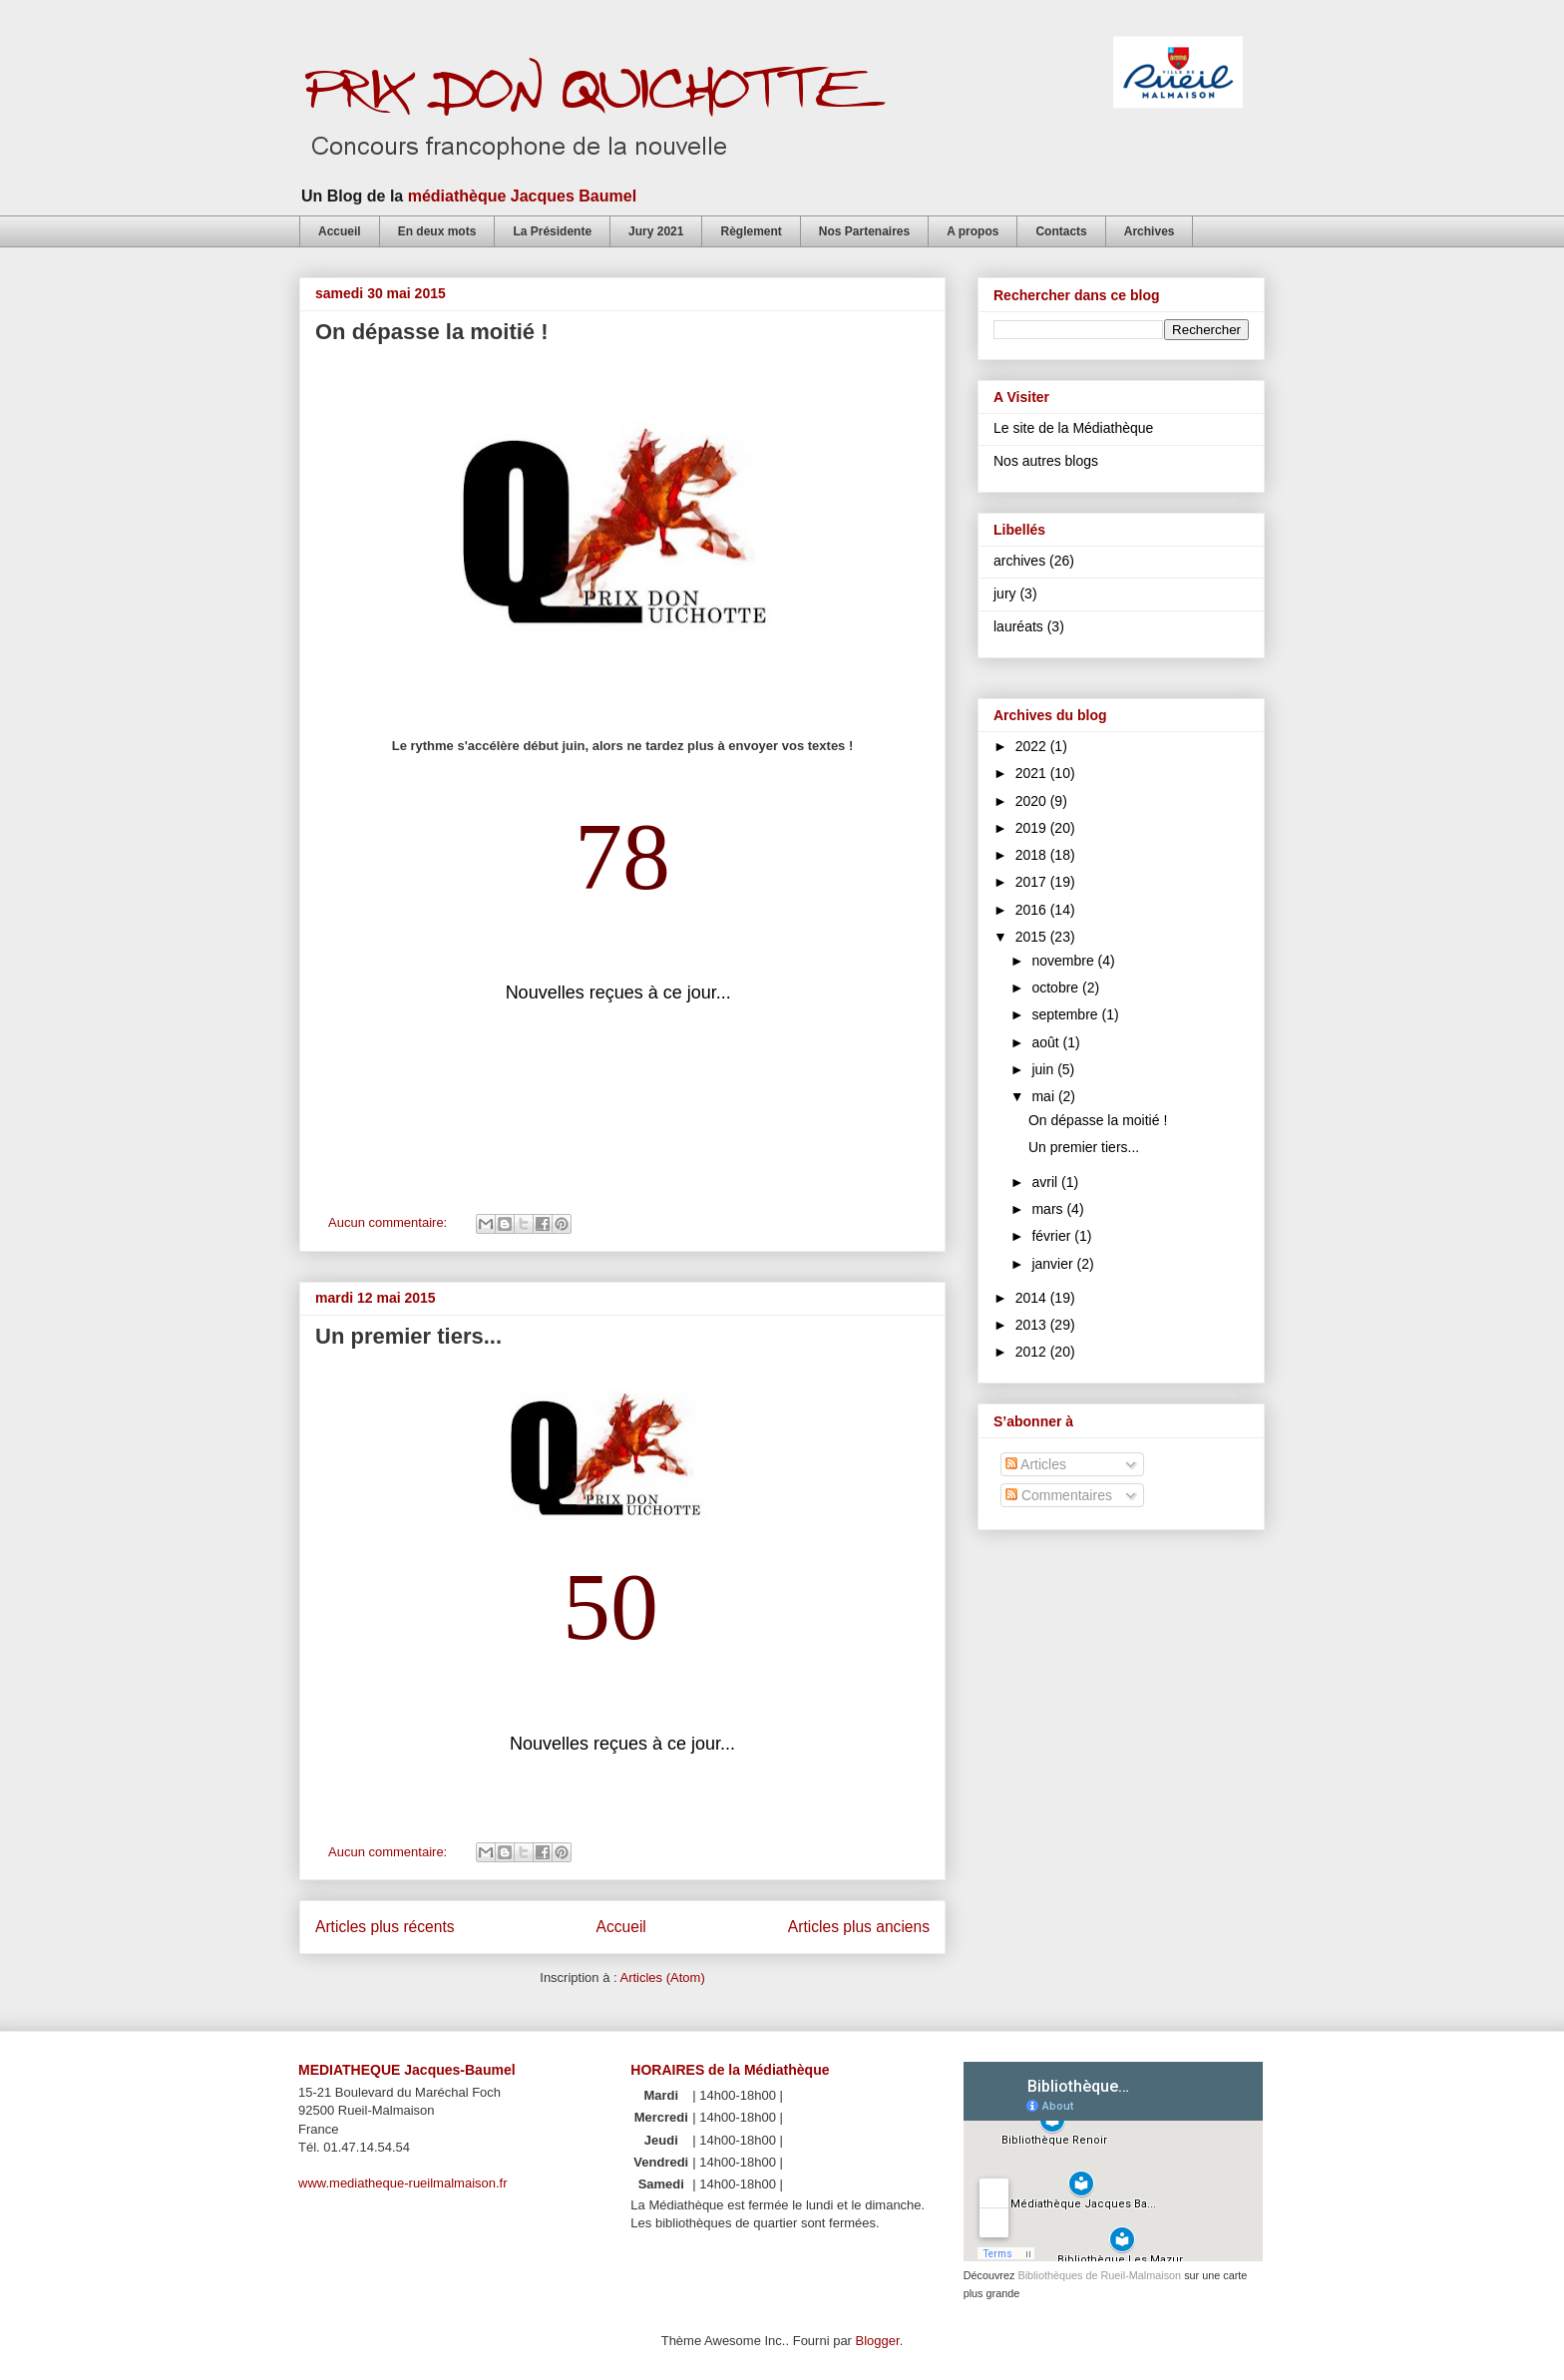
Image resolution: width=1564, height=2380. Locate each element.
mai (1044, 1096)
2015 (1032, 937)
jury (1004, 593)
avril (1046, 1182)
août (1046, 1042)
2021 (1032, 773)
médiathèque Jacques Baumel (522, 196)
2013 (1032, 1325)
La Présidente (552, 231)
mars (1048, 1209)
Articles (1035, 1464)
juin (1044, 1069)
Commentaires (1058, 1495)
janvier (1053, 1264)
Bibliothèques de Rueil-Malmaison (1099, 2275)
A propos (972, 231)
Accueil (339, 231)
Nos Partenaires (864, 231)
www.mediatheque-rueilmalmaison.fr (403, 2183)
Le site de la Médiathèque (1073, 428)
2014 (1032, 1298)
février (1052, 1236)
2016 (1032, 910)
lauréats (1018, 626)
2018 (1032, 855)
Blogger (878, 2340)
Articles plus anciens (859, 1926)
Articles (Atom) (661, 1977)
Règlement (750, 231)
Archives (1149, 231)
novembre (1064, 961)
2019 (1032, 828)
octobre (1056, 987)
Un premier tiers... (408, 1336)
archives (1019, 561)
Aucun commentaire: (389, 1222)
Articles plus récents (385, 1926)
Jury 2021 (655, 231)
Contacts (1060, 231)
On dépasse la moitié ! (432, 331)
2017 (1032, 882)
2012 (1032, 1352)
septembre (1066, 1014)
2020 (1032, 801)
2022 (1032, 746)
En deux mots (437, 231)
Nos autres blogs (1045, 461)
